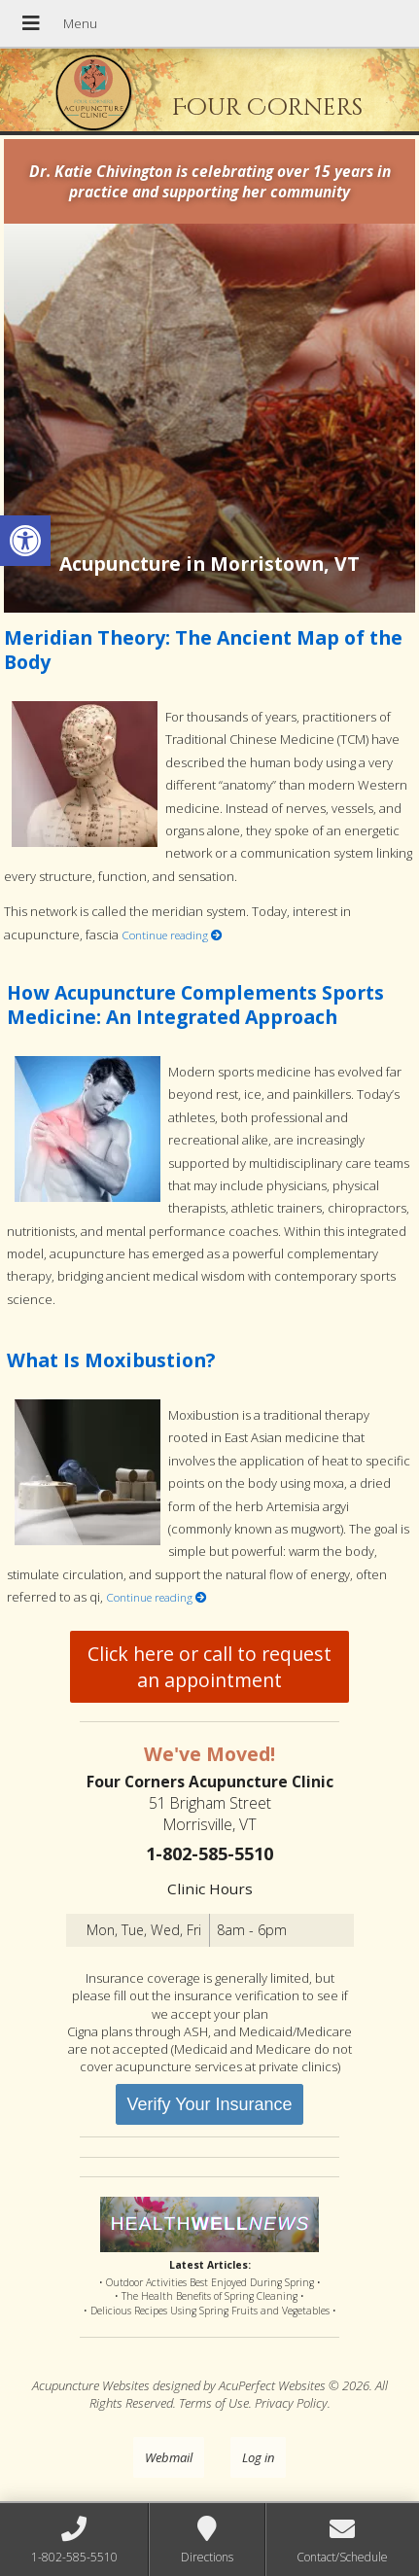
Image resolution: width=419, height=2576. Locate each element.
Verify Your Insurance (209, 2104)
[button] (25, 540)
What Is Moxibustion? (111, 1360)
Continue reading (172, 934)
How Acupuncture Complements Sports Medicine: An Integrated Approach (195, 1004)
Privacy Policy (291, 2403)
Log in (258, 2457)
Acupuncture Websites (91, 2385)
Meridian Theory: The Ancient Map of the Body (203, 649)
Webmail (168, 2457)
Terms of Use (214, 2403)
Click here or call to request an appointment (209, 1667)
